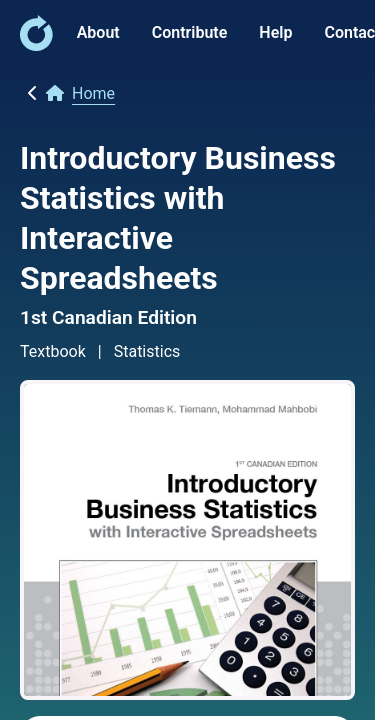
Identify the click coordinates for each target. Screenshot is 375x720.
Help (275, 32)
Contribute (190, 32)
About (98, 32)
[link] (36, 45)
